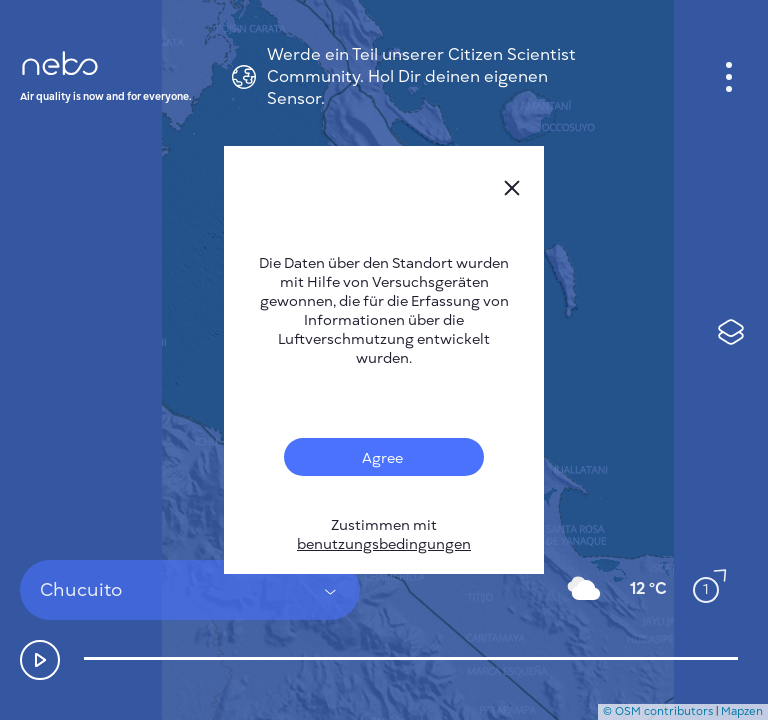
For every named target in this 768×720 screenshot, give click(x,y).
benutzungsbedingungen (384, 544)
